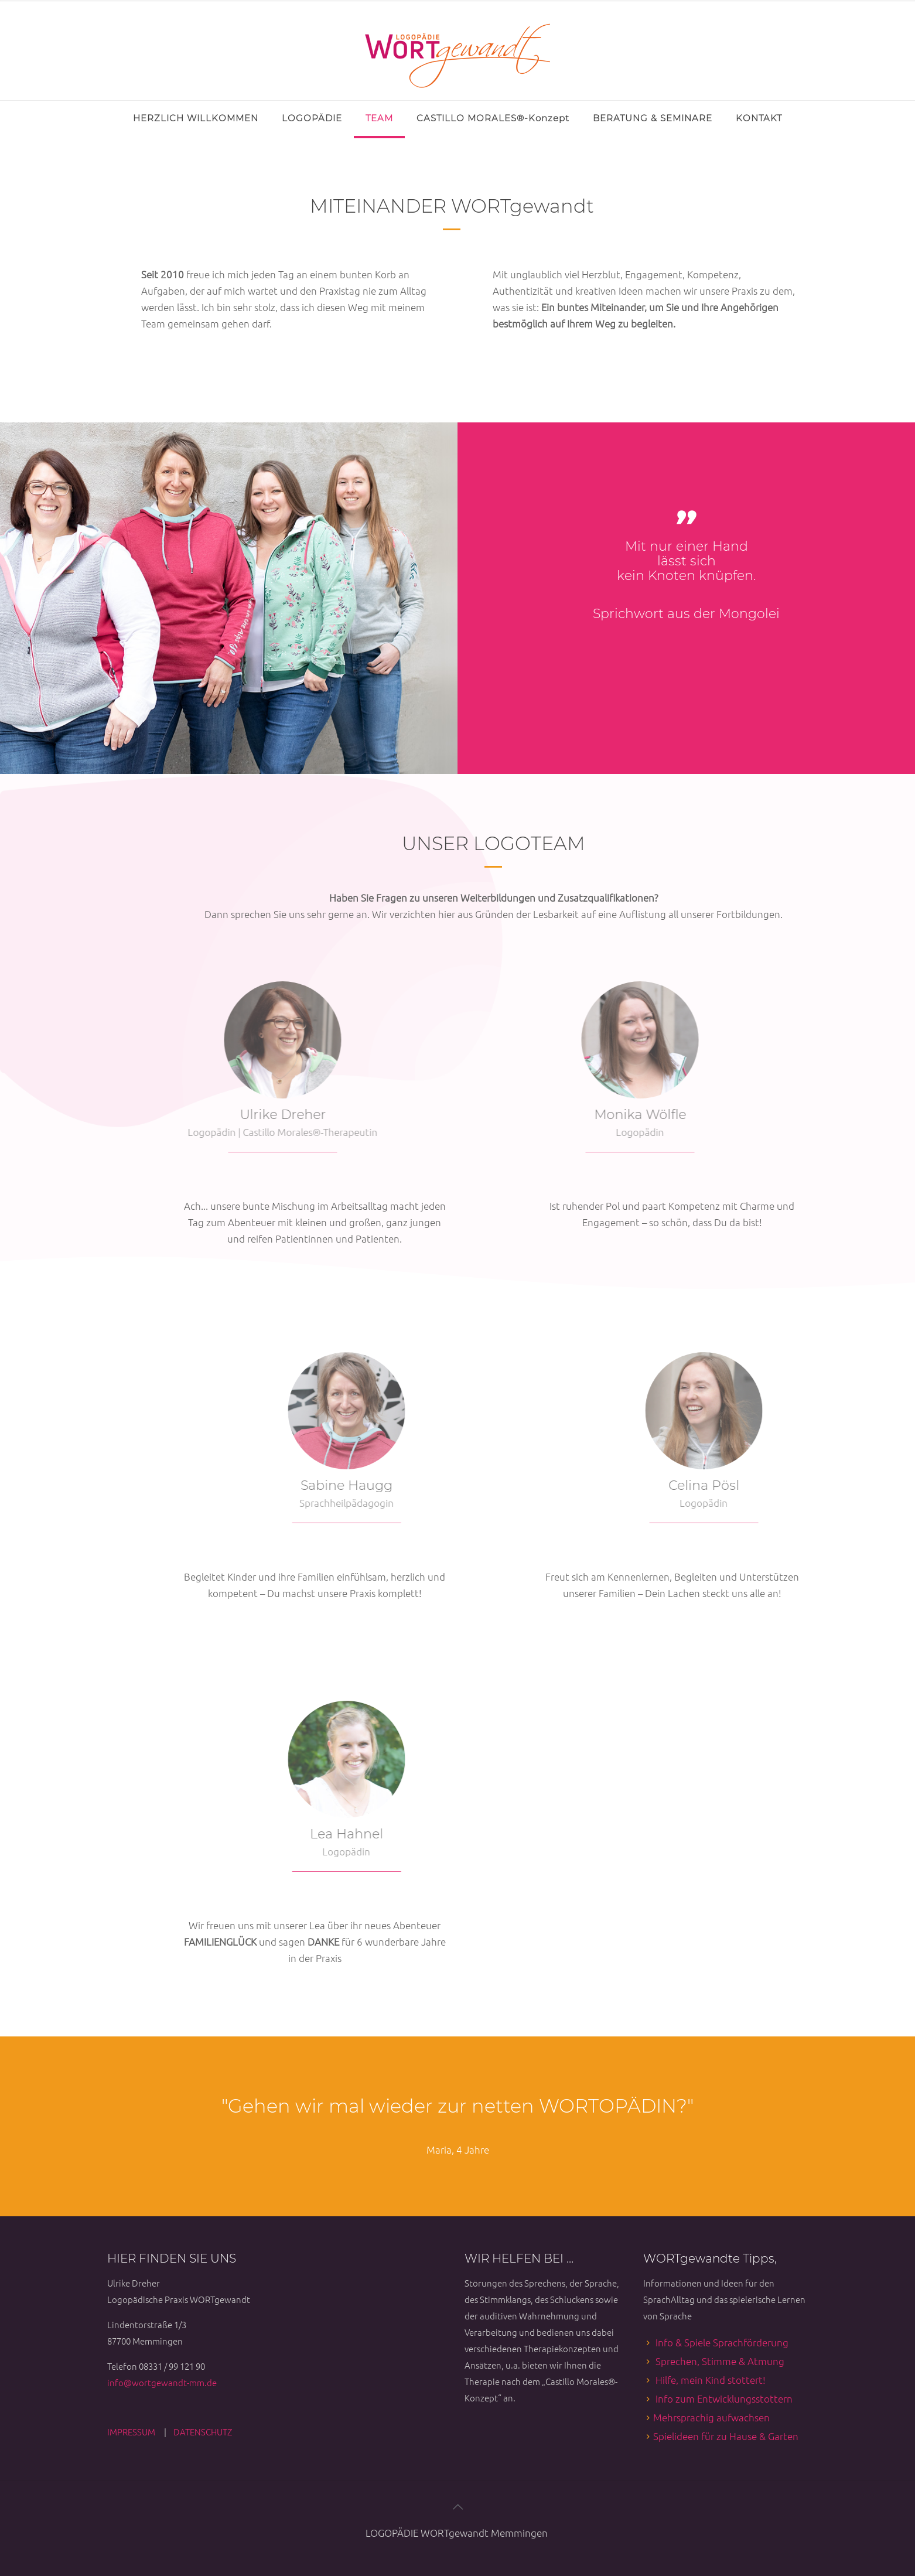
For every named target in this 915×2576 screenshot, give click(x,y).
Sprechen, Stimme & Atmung (719, 2361)
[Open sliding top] (13, 13)
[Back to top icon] (457, 2506)
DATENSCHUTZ (202, 2431)
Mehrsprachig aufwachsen (711, 2417)
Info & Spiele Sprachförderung (721, 2342)
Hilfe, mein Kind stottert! (710, 2379)
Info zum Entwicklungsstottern (724, 2398)
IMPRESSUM (132, 2431)
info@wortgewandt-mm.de (162, 2382)
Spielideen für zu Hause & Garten (725, 2436)
